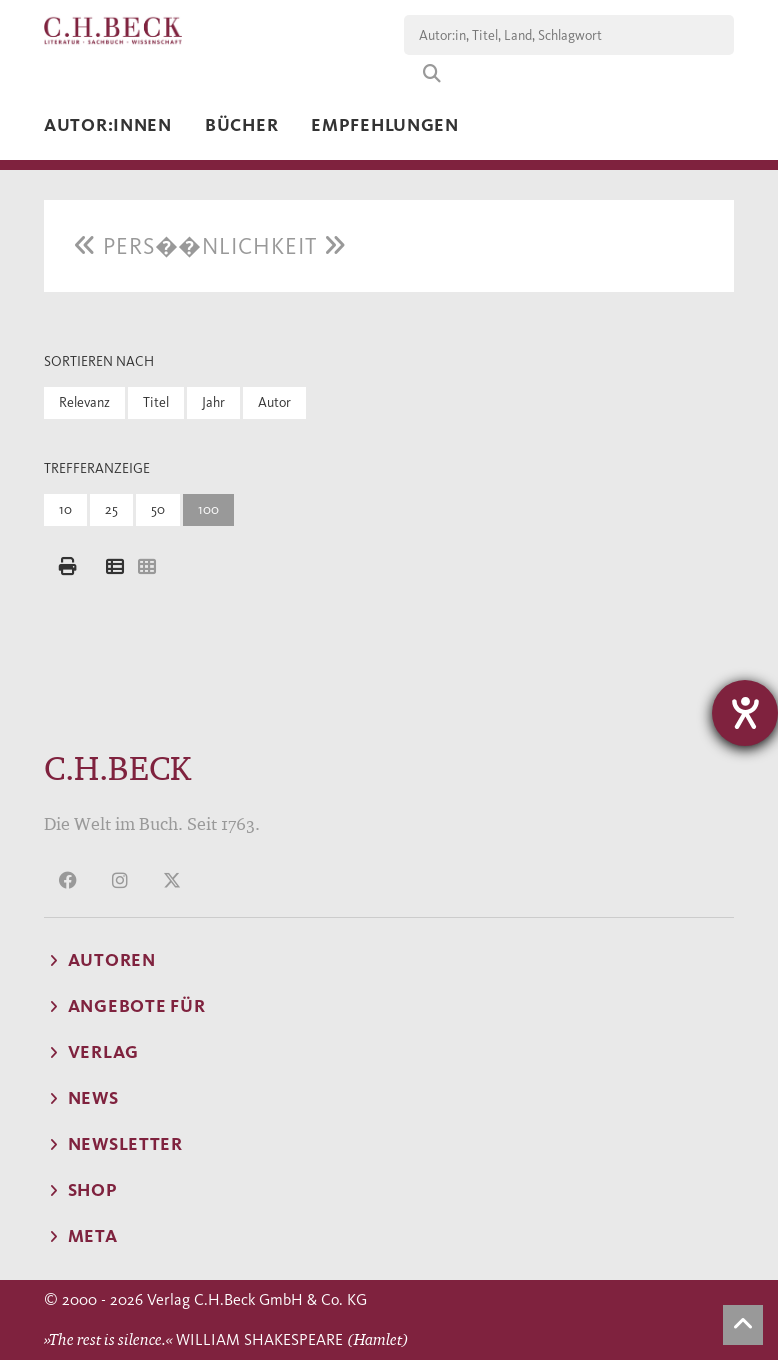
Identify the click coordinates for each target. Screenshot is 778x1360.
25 (111, 509)
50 (158, 509)
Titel (156, 402)
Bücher (241, 125)
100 (208, 509)
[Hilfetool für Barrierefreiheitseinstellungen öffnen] (745, 713)
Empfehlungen (385, 125)
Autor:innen (108, 125)
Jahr (213, 402)
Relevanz (84, 402)
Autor (274, 402)
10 (65, 509)
